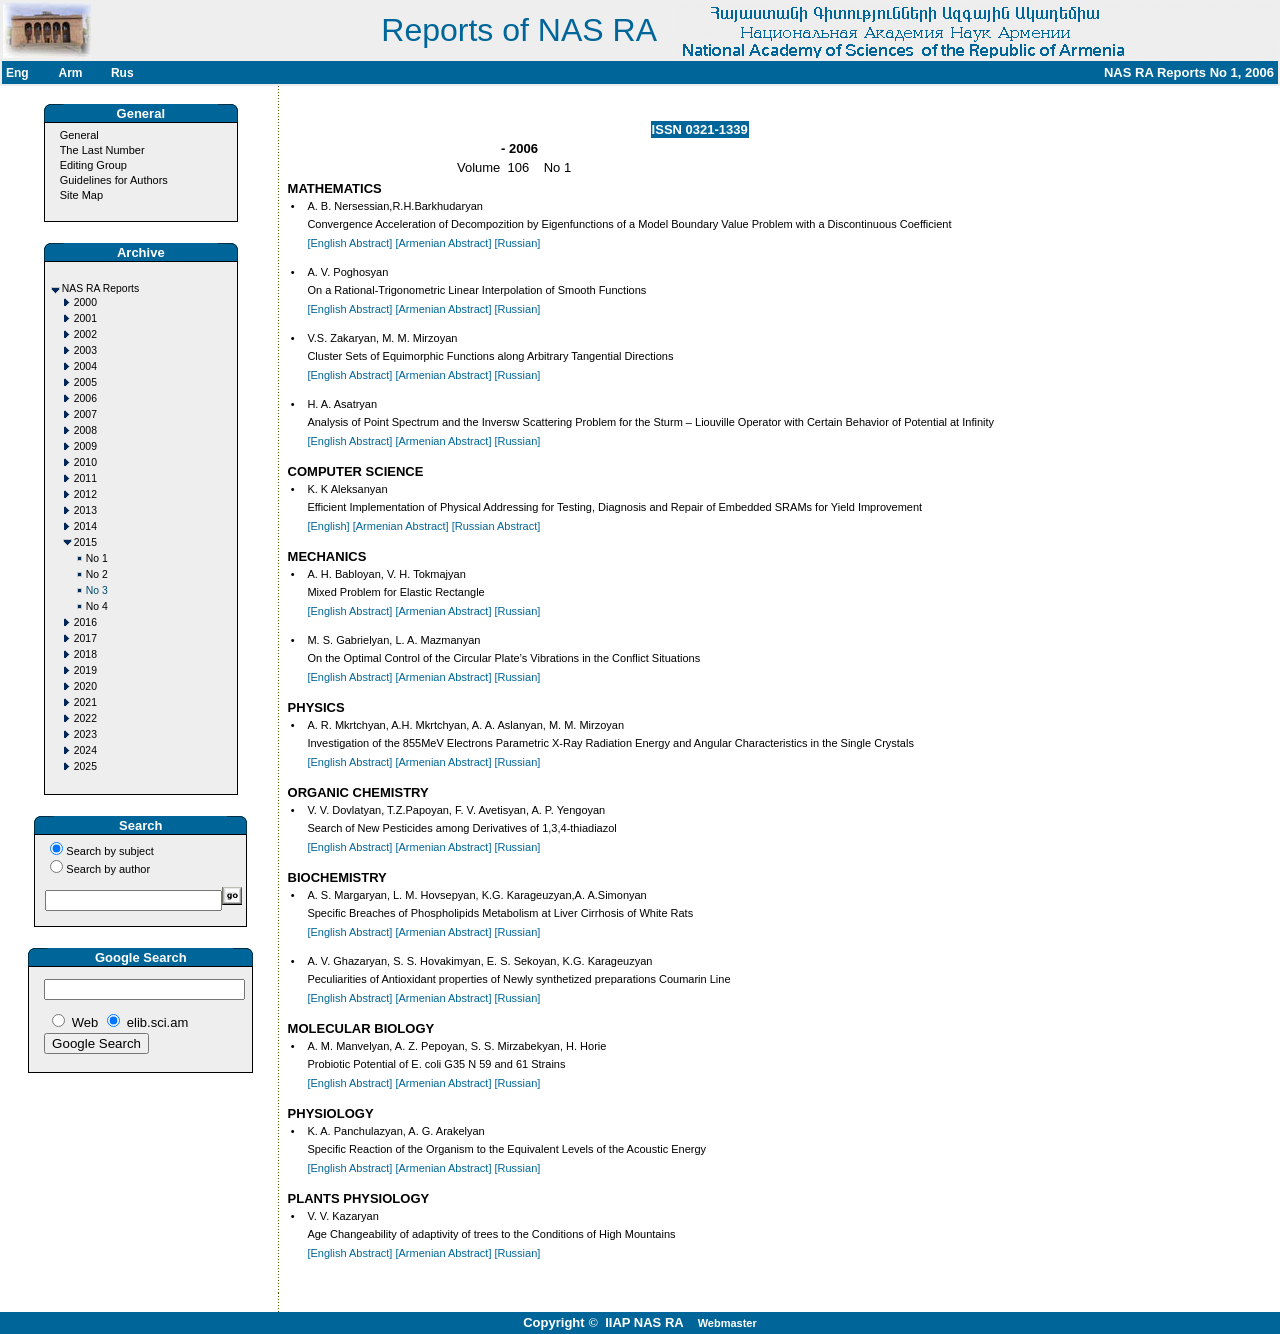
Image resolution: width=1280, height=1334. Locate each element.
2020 (85, 686)
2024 (85, 750)
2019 (85, 670)
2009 (85, 446)
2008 (85, 430)
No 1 (97, 558)
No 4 (97, 606)
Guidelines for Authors (114, 180)
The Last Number (102, 150)
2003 (85, 350)
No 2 (97, 574)
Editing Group (93, 165)
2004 (85, 366)
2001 (85, 318)
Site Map (81, 195)
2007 (85, 414)
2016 (85, 622)
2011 (85, 478)
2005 (85, 382)
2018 (85, 654)
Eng (17, 73)
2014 (85, 526)
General (79, 135)
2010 (85, 462)
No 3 (97, 590)
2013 (85, 510)
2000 (85, 302)
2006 (85, 398)
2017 (85, 638)
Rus (122, 73)
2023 (85, 734)
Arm (70, 73)
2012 (85, 494)
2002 (85, 334)
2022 (85, 718)
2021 (85, 702)
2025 (85, 766)
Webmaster (727, 1323)
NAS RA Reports (100, 288)
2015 (85, 542)
